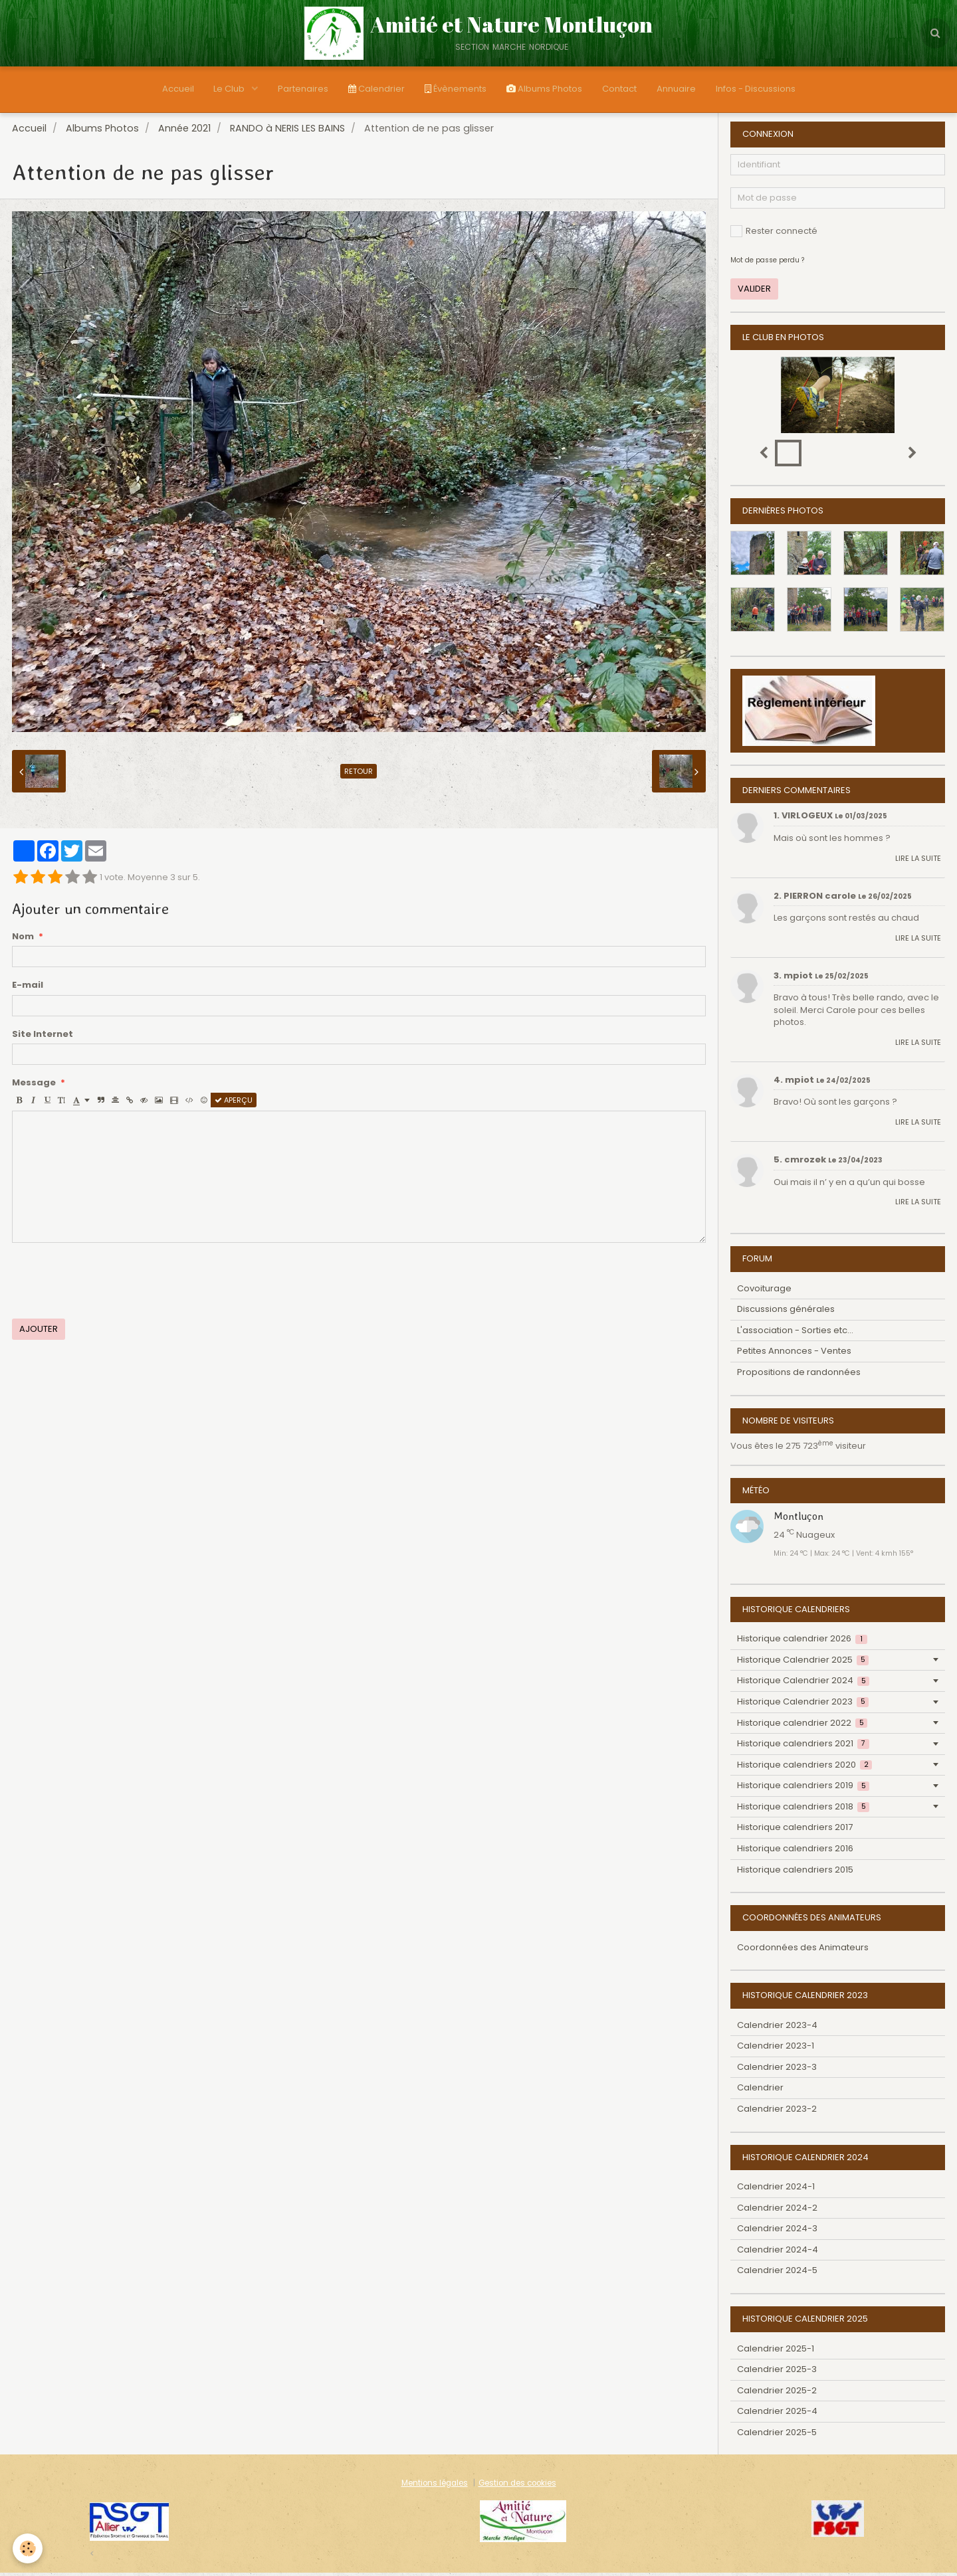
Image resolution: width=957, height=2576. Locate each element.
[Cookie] (28, 2548)
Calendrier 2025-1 (775, 2352)
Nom (23, 940)
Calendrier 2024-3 (777, 2231)
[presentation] (113, 1284)
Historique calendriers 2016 (795, 1851)
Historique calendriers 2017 (795, 1830)
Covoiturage (764, 1291)
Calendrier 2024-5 (777, 2273)
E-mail (27, 988)
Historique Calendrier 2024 (803, 1683)
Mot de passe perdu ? (767, 263)
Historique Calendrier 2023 (803, 1705)
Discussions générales (786, 1312)
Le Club (230, 88)
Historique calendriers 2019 (803, 1788)
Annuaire (676, 88)
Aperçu (234, 1103)
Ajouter (38, 1332)
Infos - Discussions (756, 88)
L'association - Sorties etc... (795, 1333)
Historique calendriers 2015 (795, 1873)
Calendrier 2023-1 (775, 2049)
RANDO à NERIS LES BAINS (287, 131)
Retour (358, 774)
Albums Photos (544, 88)
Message (34, 1086)
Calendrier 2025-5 (777, 2435)
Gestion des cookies (517, 2486)
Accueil (177, 88)
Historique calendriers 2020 (804, 1768)
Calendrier (376, 88)
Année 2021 (184, 131)
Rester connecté (773, 234)
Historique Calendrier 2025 (803, 1663)
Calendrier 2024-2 (777, 2211)
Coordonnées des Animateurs (803, 1950)
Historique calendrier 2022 (802, 1726)
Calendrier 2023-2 (777, 2112)
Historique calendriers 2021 (803, 1746)
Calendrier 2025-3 (777, 2372)
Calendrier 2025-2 (777, 2393)
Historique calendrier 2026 (802, 1641)
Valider (754, 292)
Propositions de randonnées (799, 1375)
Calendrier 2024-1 (776, 2189)
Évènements (455, 88)
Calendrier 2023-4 (777, 2028)
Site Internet (42, 1038)
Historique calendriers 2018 (803, 1809)
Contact (619, 88)
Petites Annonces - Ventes (794, 1354)
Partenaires (303, 88)
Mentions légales (434, 2486)
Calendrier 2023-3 (777, 2070)
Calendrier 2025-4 (777, 2414)
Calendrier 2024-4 (777, 2253)
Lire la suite (918, 861)
